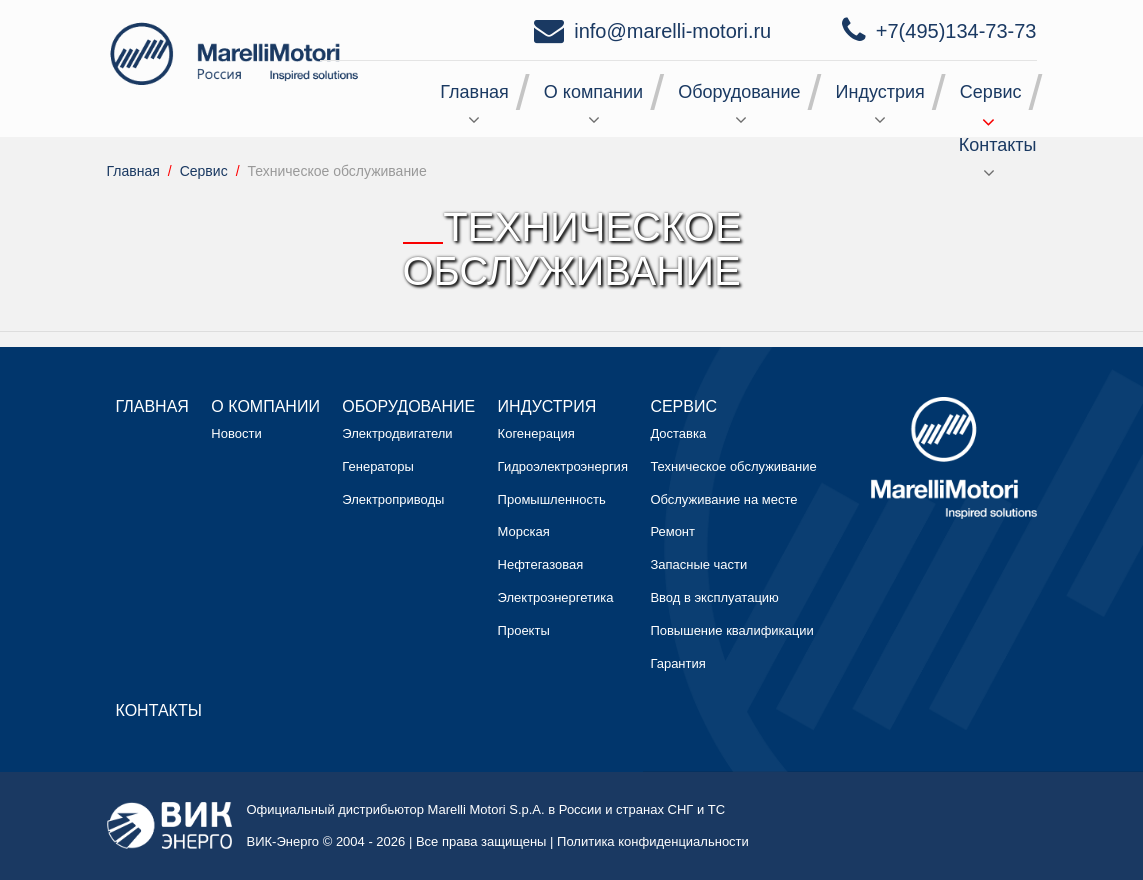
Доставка (678, 433)
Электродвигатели (397, 433)
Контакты (998, 145)
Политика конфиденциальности (653, 841)
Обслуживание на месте (723, 499)
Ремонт (672, 531)
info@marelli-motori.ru (672, 31)
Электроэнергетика (556, 597)
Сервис (991, 92)
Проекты (524, 630)
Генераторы (378, 466)
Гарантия (677, 663)
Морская (524, 531)
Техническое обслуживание (733, 466)
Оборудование (739, 92)
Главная (474, 92)
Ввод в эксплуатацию (714, 597)
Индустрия (880, 92)
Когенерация (536, 433)
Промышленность (552, 499)
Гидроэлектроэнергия (563, 466)
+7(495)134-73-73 (956, 31)
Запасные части (698, 564)
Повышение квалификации (731, 630)
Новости (236, 433)
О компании (593, 92)
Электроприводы (393, 499)
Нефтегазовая (541, 564)
